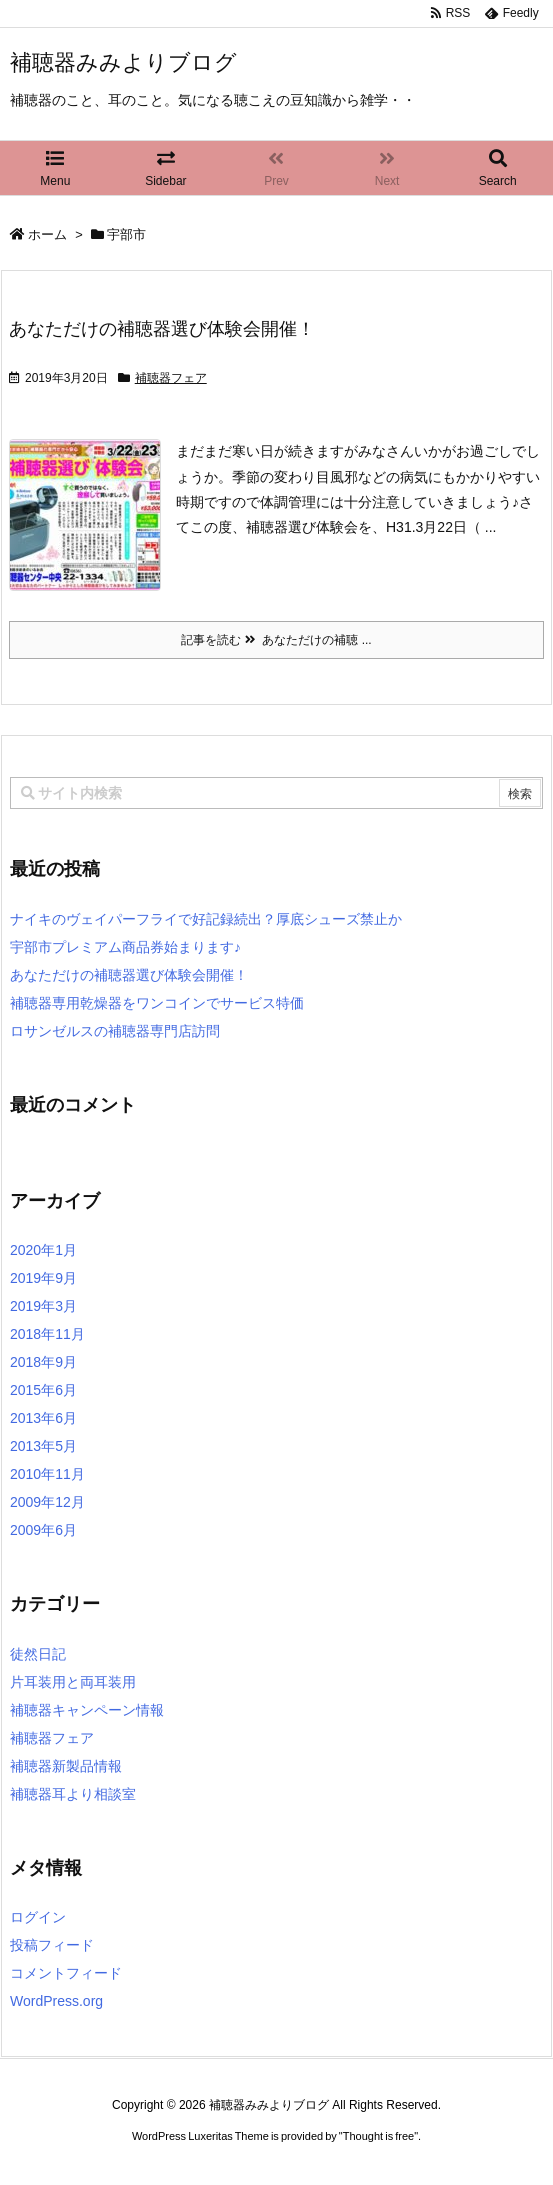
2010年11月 (47, 1474)
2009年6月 (43, 1530)
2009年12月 (47, 1502)
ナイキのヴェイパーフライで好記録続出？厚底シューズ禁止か (206, 919)
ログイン (38, 1917)
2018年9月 (43, 1362)
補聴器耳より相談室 (73, 1794)
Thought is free (378, 2136)
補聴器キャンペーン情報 (87, 1710)
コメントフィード (66, 1973)
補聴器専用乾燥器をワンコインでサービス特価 (157, 1003)
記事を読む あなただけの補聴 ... (276, 640)
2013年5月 (43, 1446)
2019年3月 (43, 1306)
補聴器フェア (171, 378)
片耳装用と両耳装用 (73, 1682)
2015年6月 (43, 1390)
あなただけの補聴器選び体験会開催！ (162, 329)
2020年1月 (43, 1250)
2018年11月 (47, 1334)
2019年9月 (43, 1278)
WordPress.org (56, 2001)
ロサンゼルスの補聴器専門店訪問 (115, 1031)
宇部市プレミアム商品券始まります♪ (125, 947)
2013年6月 (43, 1418)
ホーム (47, 234)
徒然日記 (38, 1654)
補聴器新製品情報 (66, 1766)
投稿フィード (52, 1945)
